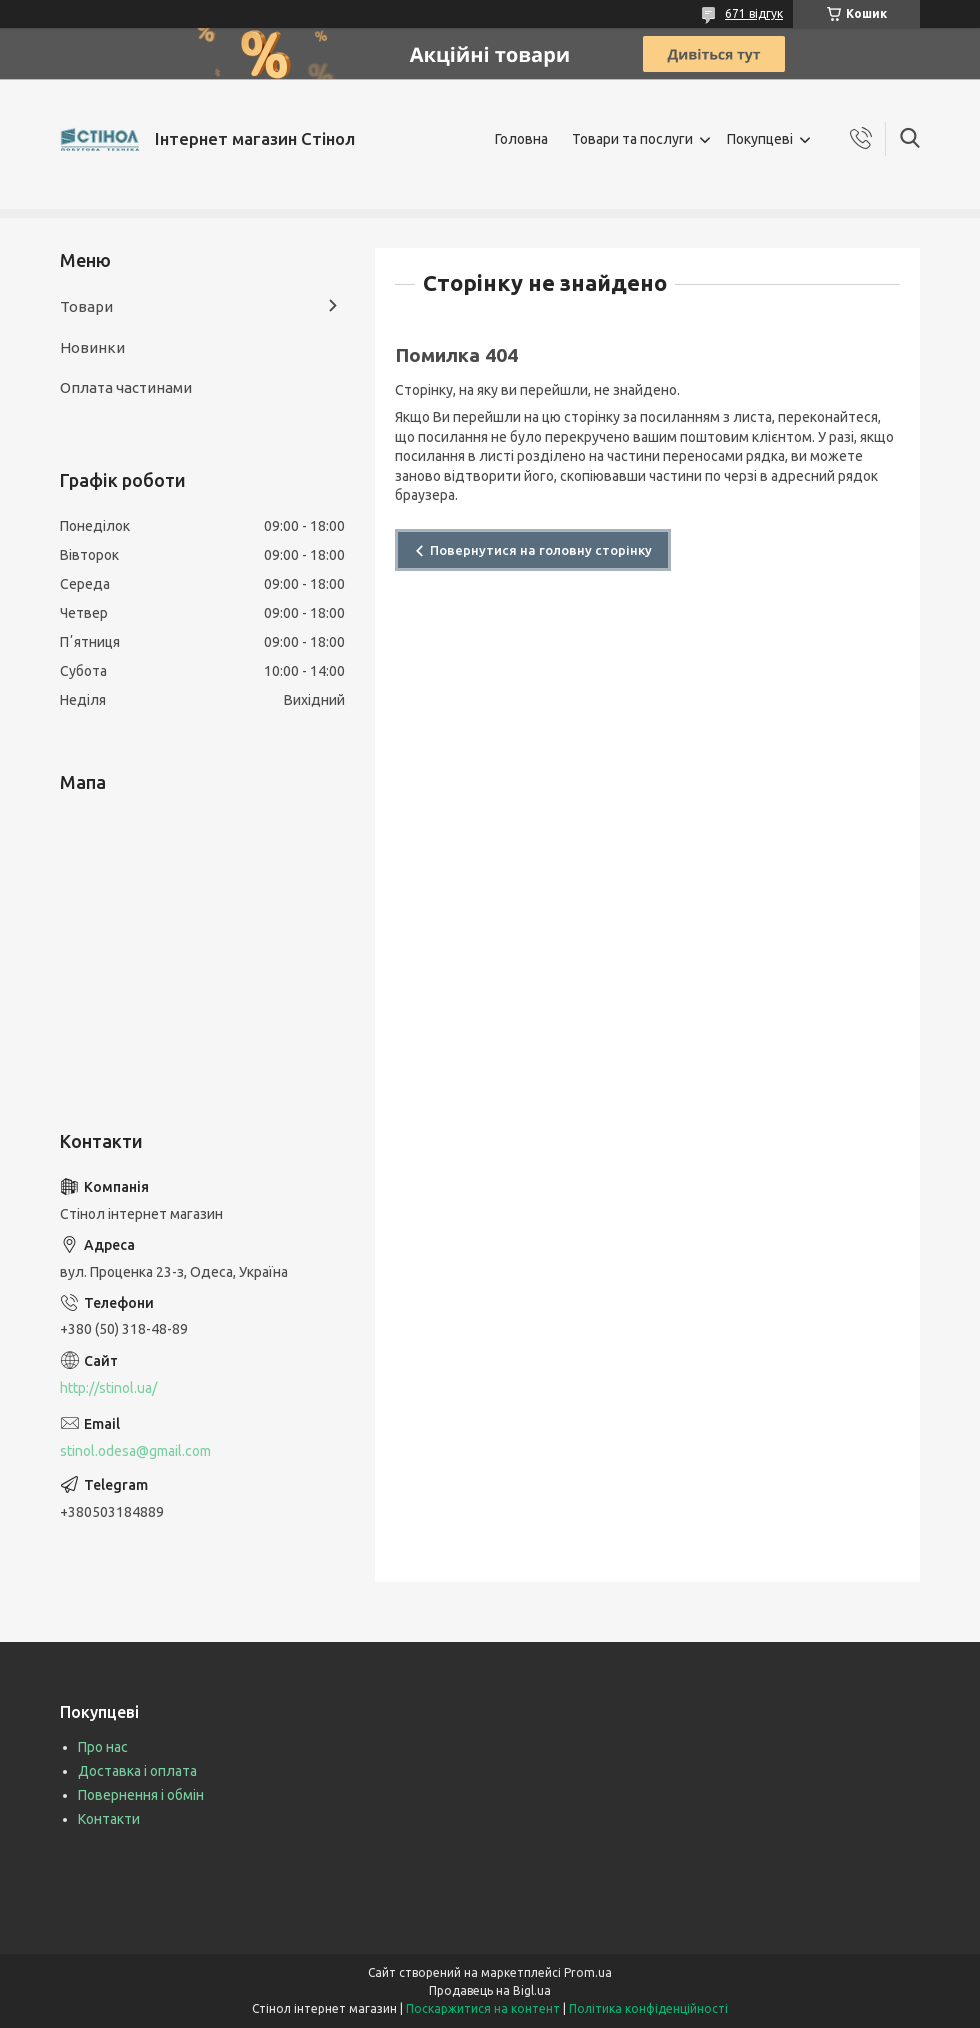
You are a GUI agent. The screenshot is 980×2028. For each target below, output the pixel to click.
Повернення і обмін (141, 1795)
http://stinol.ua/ (108, 1388)
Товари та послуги (632, 139)
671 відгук (754, 13)
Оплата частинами (126, 387)
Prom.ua (588, 1972)
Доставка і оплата (137, 1771)
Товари (86, 306)
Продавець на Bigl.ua (490, 1990)
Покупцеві (760, 139)
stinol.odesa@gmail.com (135, 1451)
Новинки (92, 347)
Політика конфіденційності (648, 2008)
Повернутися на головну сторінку (541, 550)
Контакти (109, 1819)
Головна (521, 139)
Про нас (103, 1747)
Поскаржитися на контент (483, 2008)
